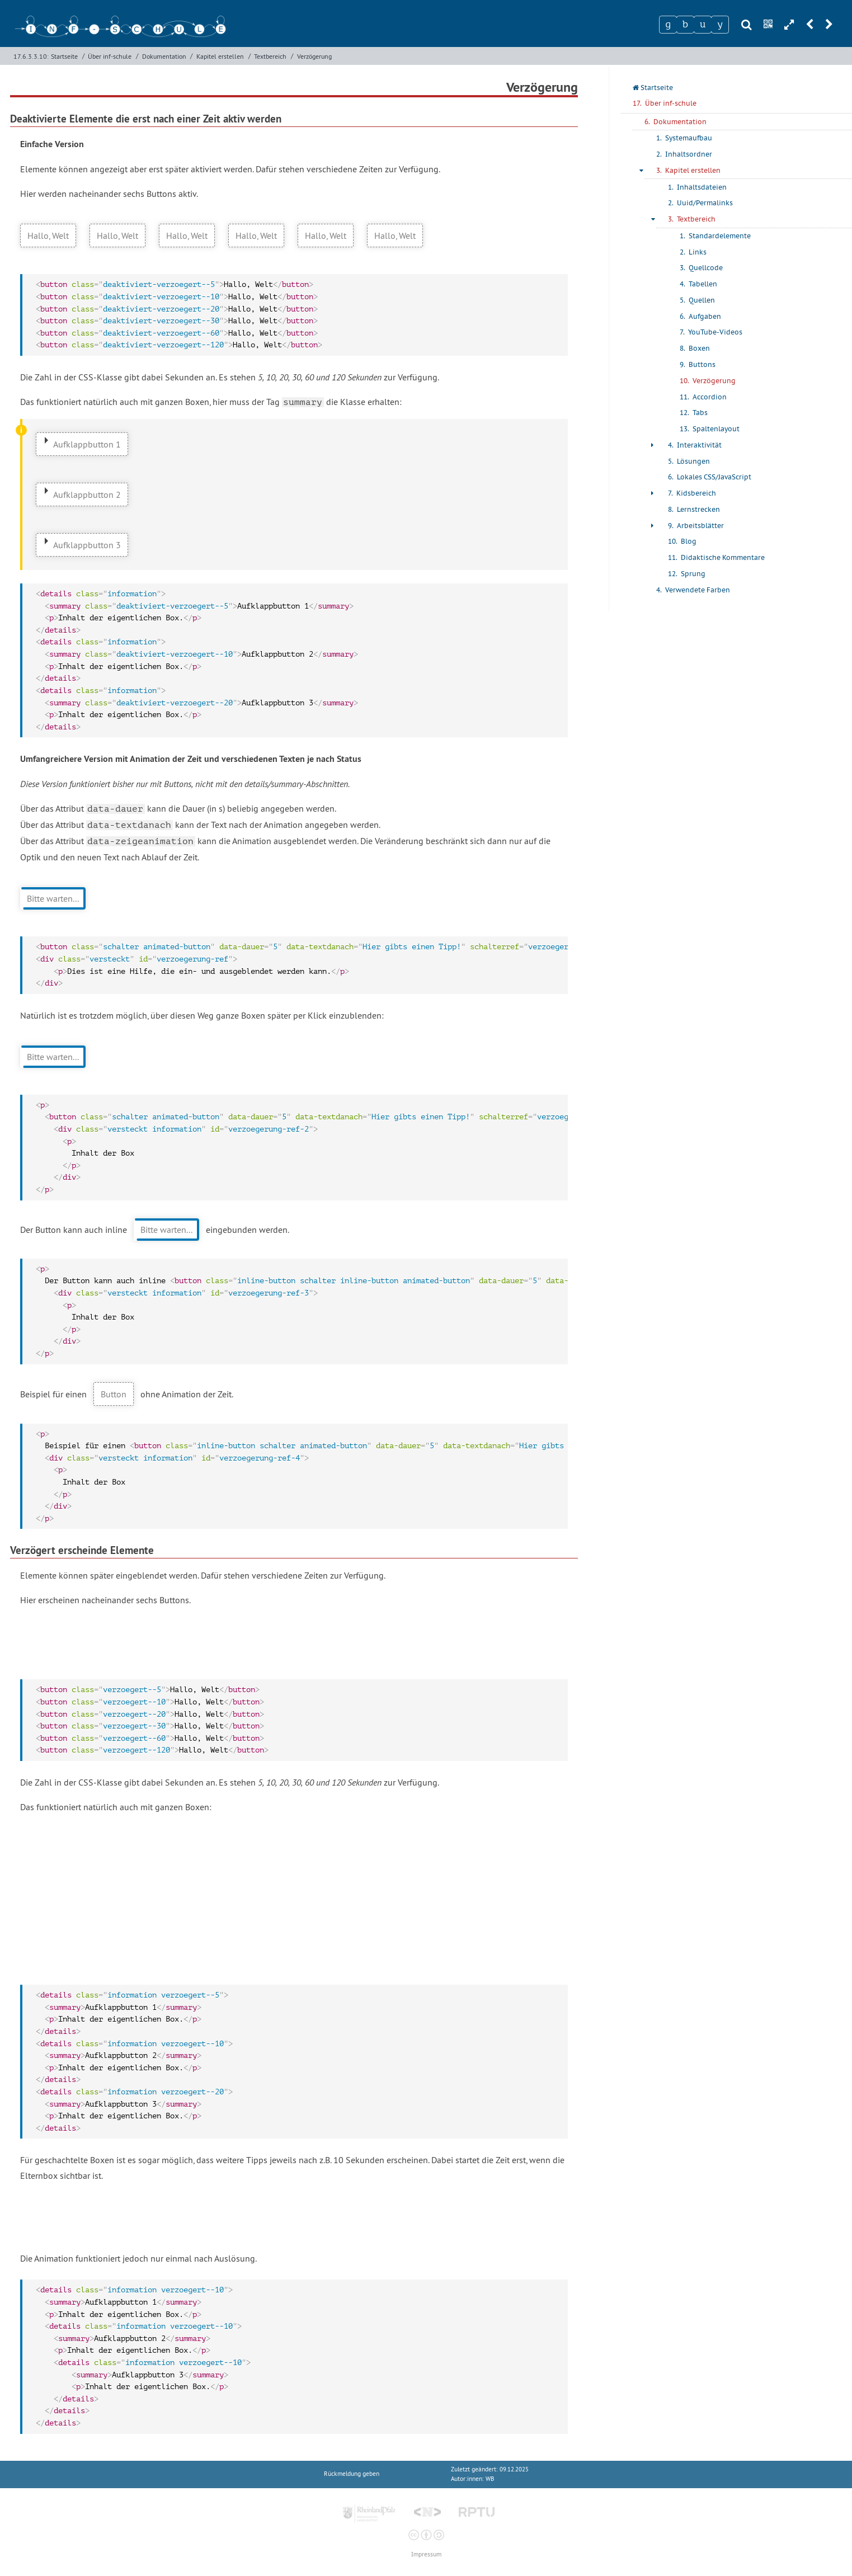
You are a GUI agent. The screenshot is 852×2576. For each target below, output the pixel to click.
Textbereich (270, 56)
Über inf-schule (109, 56)
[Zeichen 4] (720, 25)
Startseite (64, 56)
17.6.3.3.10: (31, 56)
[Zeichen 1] (668, 25)
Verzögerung (314, 56)
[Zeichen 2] (685, 25)
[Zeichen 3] (703, 25)
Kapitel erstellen (220, 56)
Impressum (426, 2554)
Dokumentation (164, 56)
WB (490, 2479)
